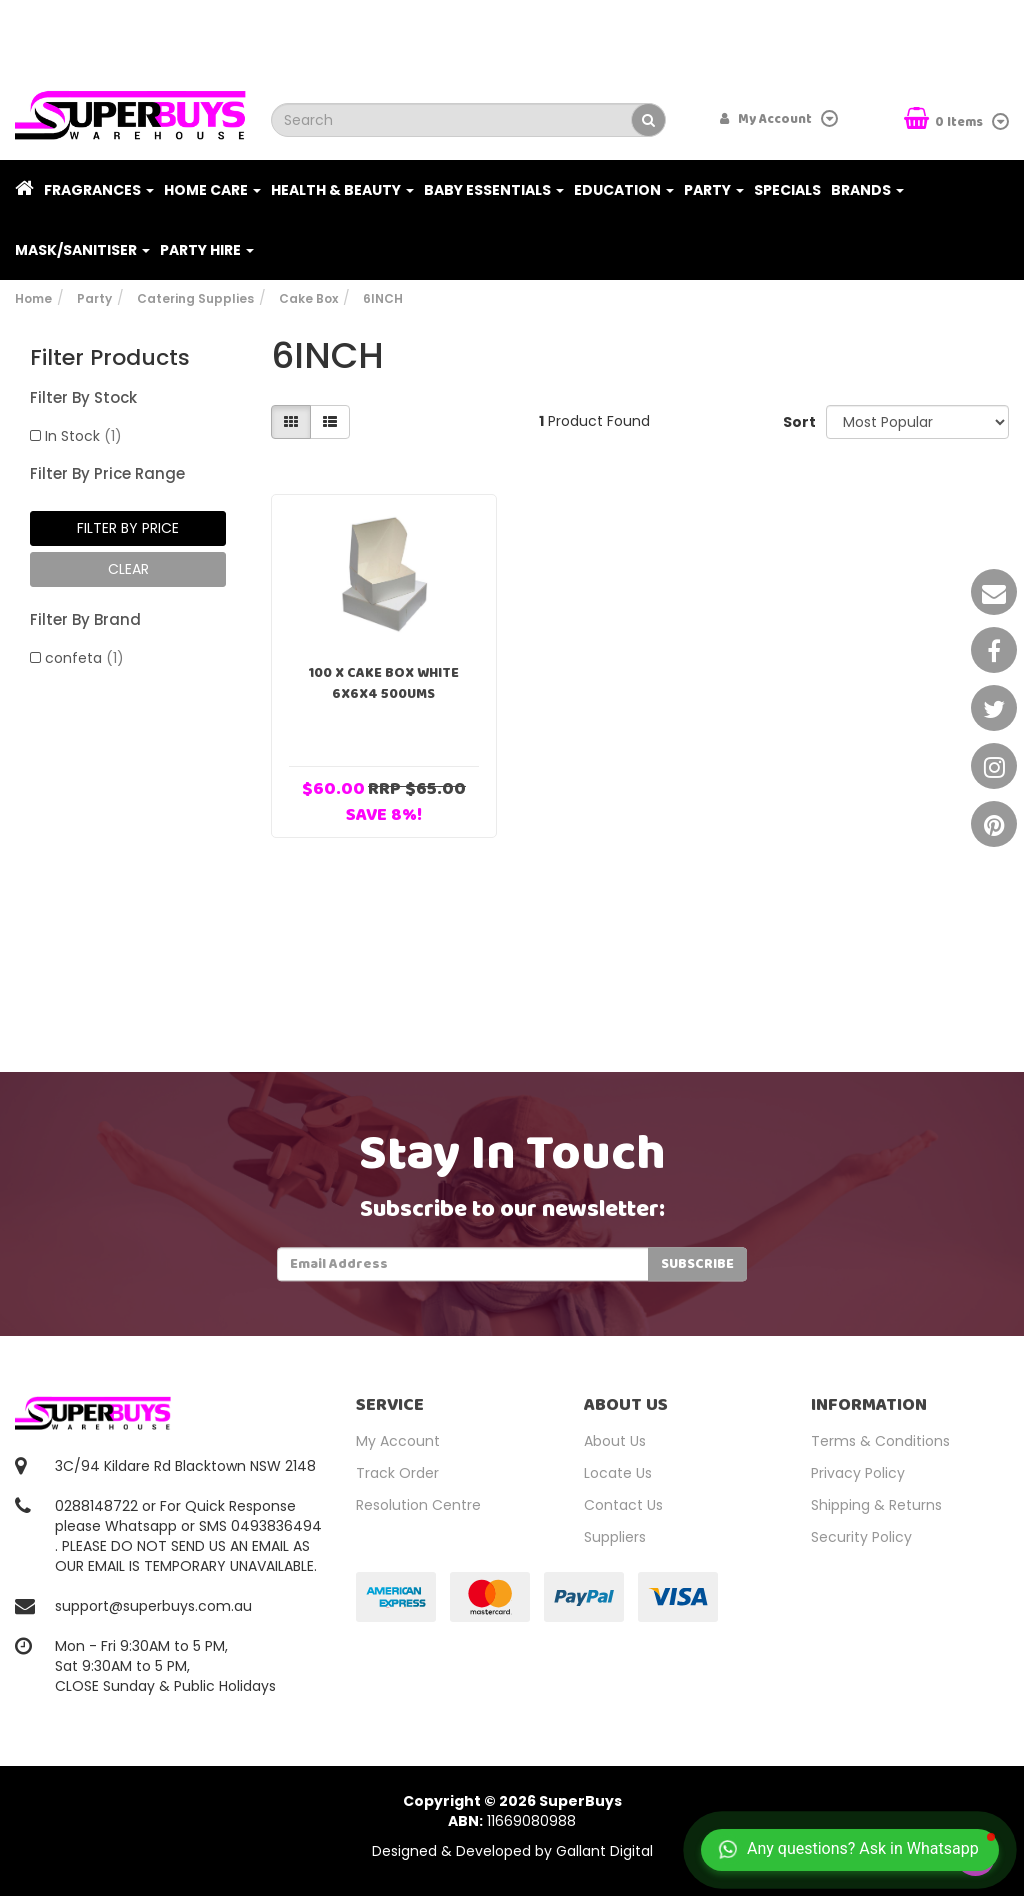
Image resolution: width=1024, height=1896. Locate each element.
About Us (615, 1441)
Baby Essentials (494, 190)
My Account (398, 1441)
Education (624, 190)
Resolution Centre (418, 1505)
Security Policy (861, 1537)
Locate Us (618, 1473)
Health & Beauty (342, 190)
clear (128, 569)
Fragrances (99, 190)
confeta (84, 658)
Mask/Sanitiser (82, 250)
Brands (867, 190)
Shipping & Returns (876, 1505)
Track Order (397, 1473)
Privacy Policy (858, 1473)
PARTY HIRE (207, 250)
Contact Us (623, 1505)
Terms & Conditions (880, 1441)
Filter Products (110, 358)
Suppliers (615, 1537)
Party (714, 190)
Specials (787, 190)
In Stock (83, 436)
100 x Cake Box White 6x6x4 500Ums (383, 683)
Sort (797, 422)
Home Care (212, 190)
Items (945, 120)
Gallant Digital (604, 1851)
